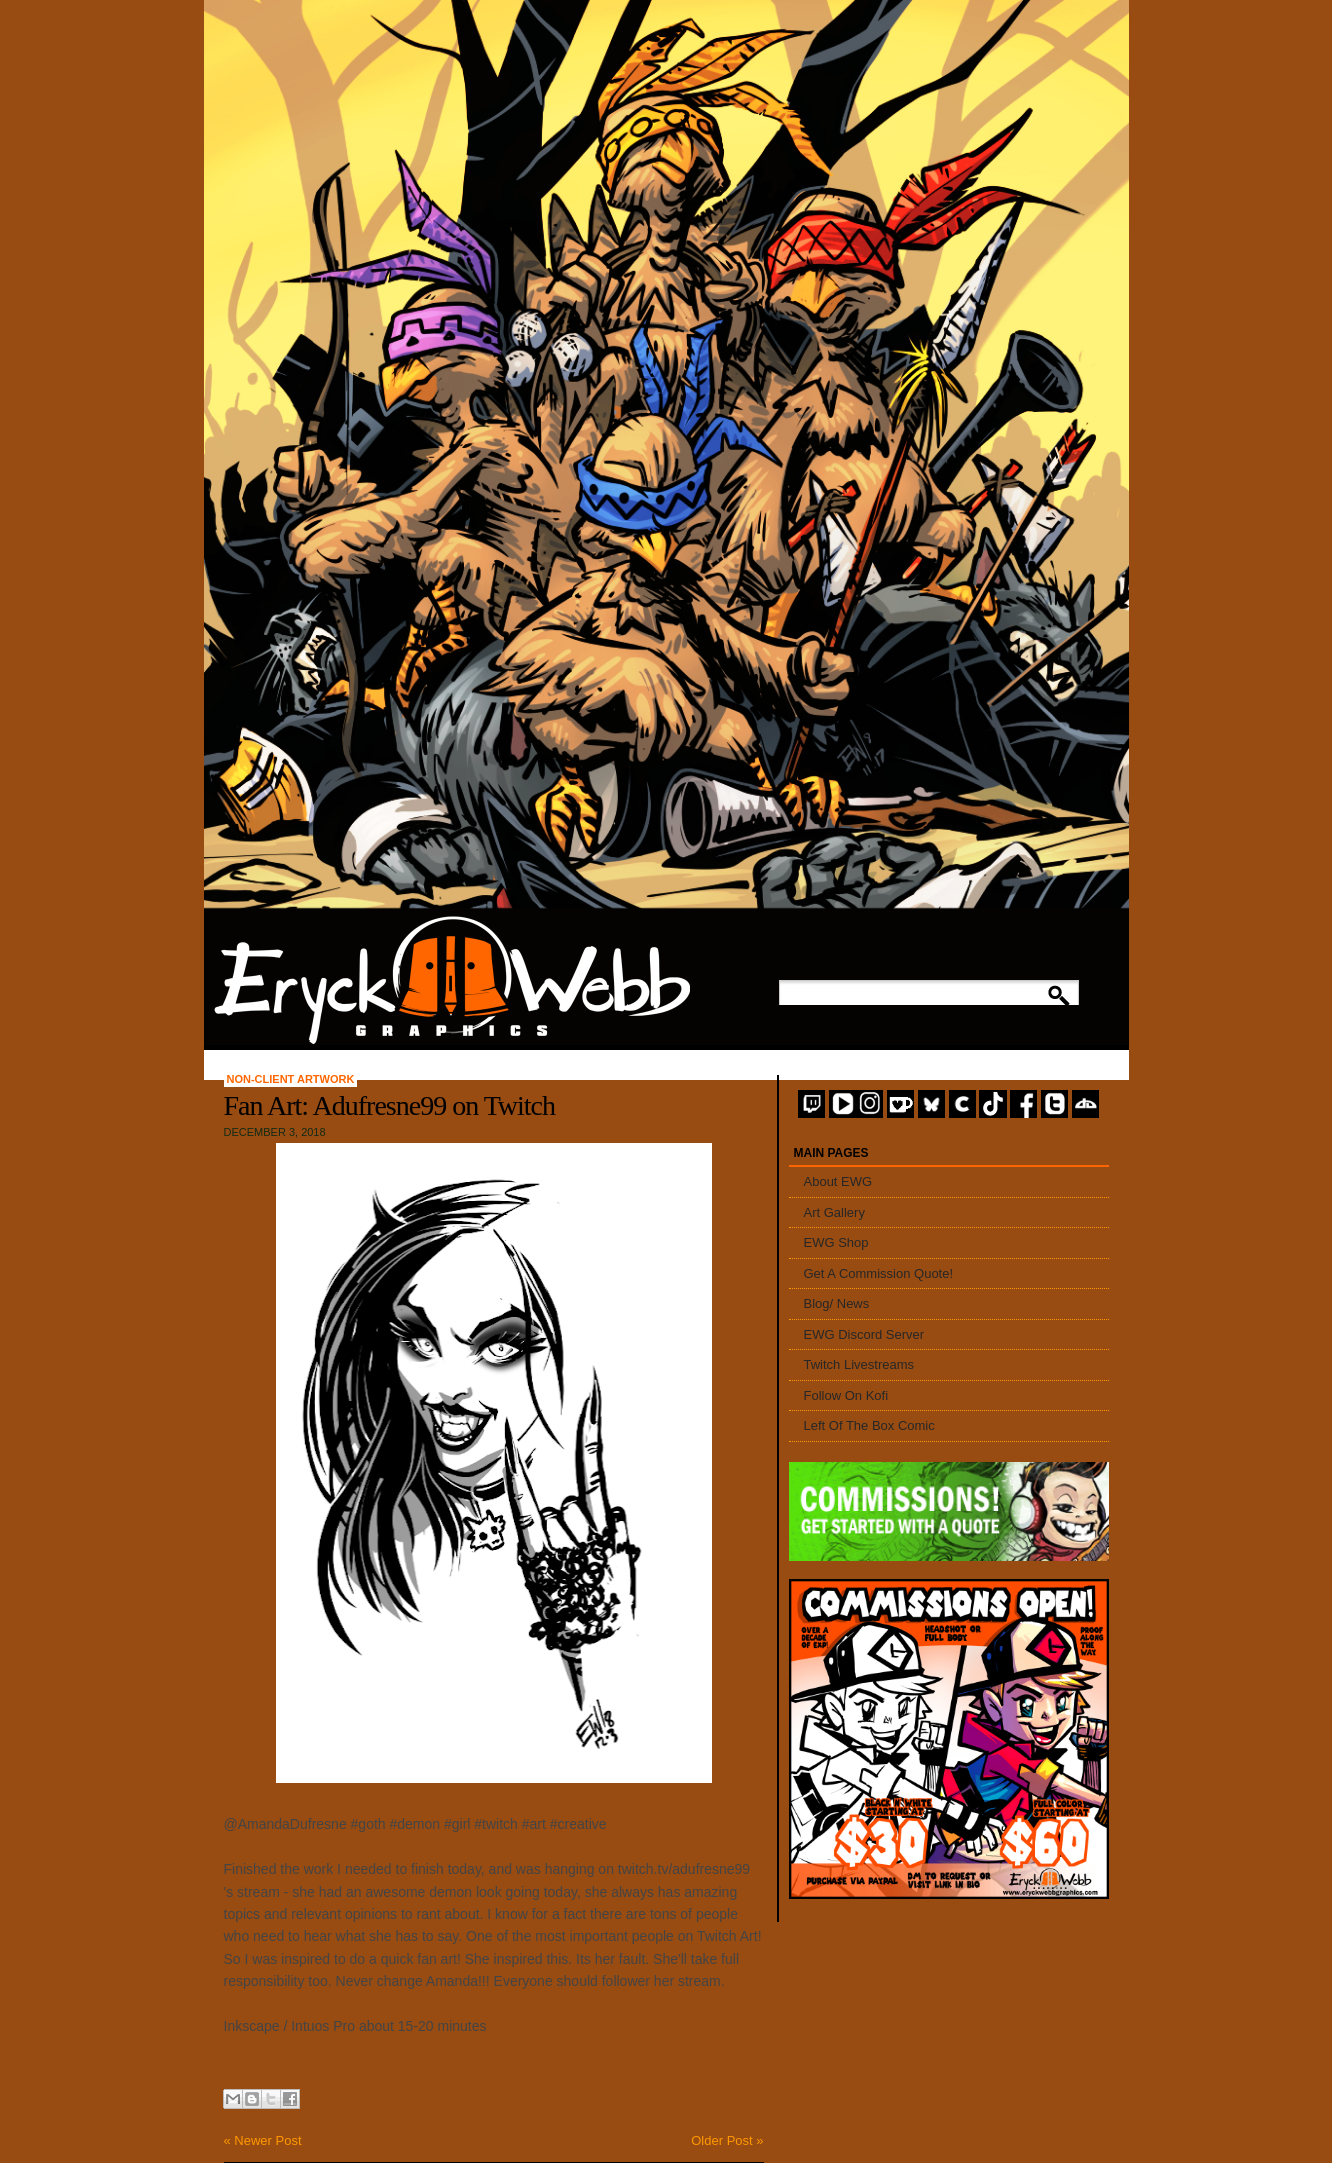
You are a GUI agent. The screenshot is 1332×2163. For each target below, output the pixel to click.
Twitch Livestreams (859, 1364)
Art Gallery (834, 1212)
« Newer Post (263, 2140)
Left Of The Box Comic (869, 1425)
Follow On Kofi (846, 1395)
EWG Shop (836, 1242)
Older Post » (727, 2140)
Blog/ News (837, 1303)
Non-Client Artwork (291, 1079)
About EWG (838, 1181)
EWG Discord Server (864, 1334)
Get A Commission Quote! (879, 1273)
